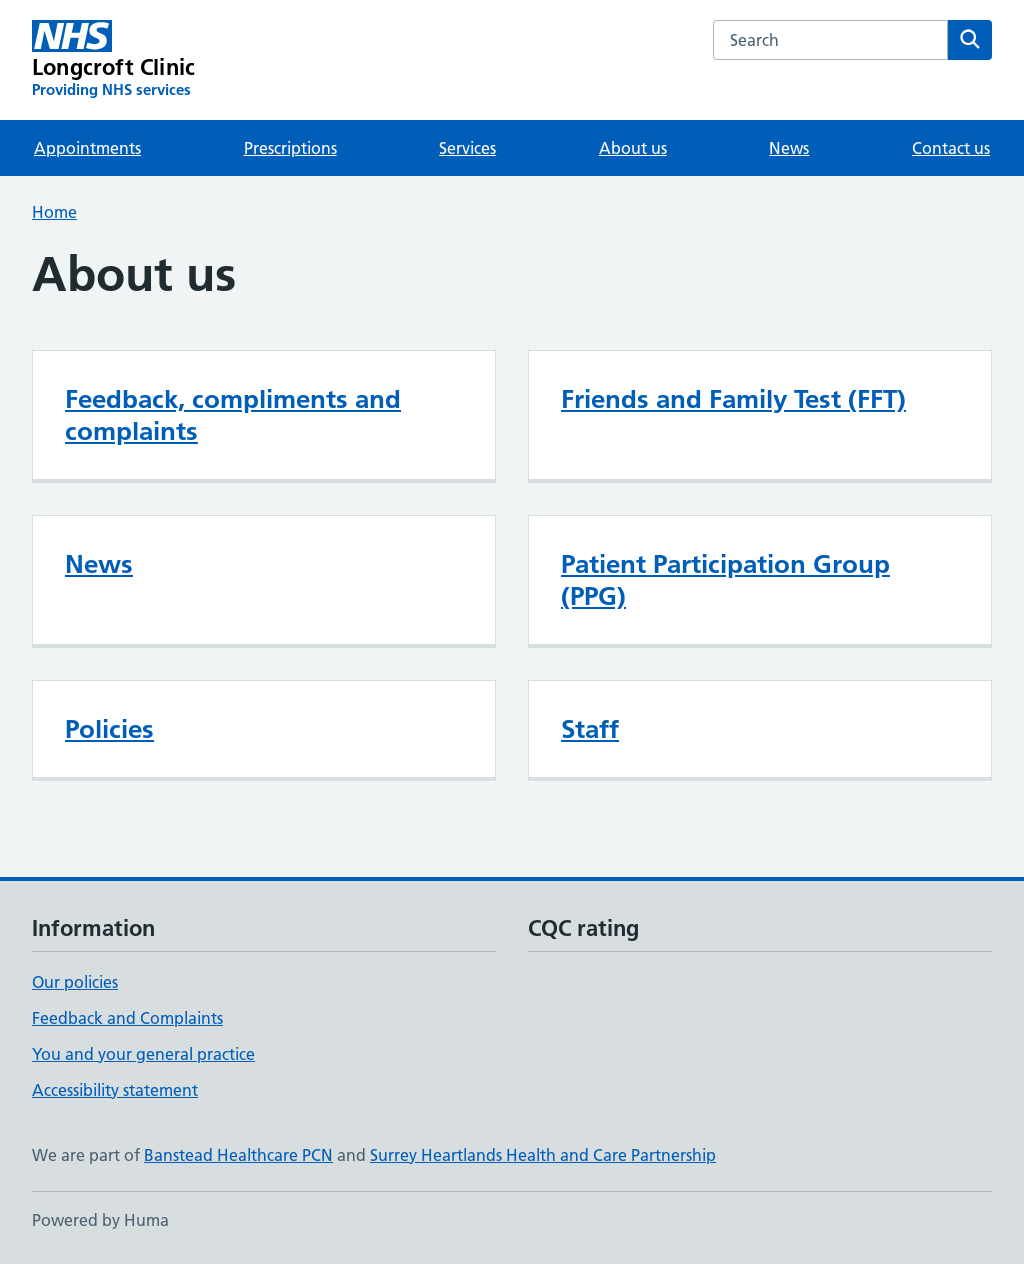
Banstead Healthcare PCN (238, 1155)
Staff (590, 729)
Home (54, 212)
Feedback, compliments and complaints (233, 415)
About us (633, 148)
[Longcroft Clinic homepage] (113, 60)
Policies (109, 729)
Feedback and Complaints (127, 1018)
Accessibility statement (115, 1090)
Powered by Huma (100, 1220)
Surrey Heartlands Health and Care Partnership (543, 1155)
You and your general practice (143, 1054)
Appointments (87, 148)
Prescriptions (290, 148)
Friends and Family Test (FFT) (733, 399)
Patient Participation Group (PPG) (725, 580)
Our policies (75, 982)
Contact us (951, 148)
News (789, 148)
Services (467, 148)
